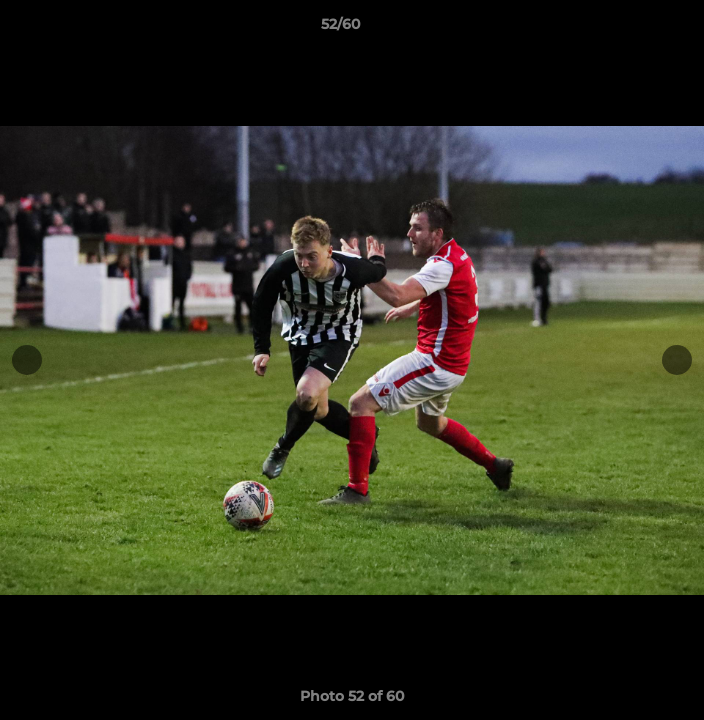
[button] (632, 29)
